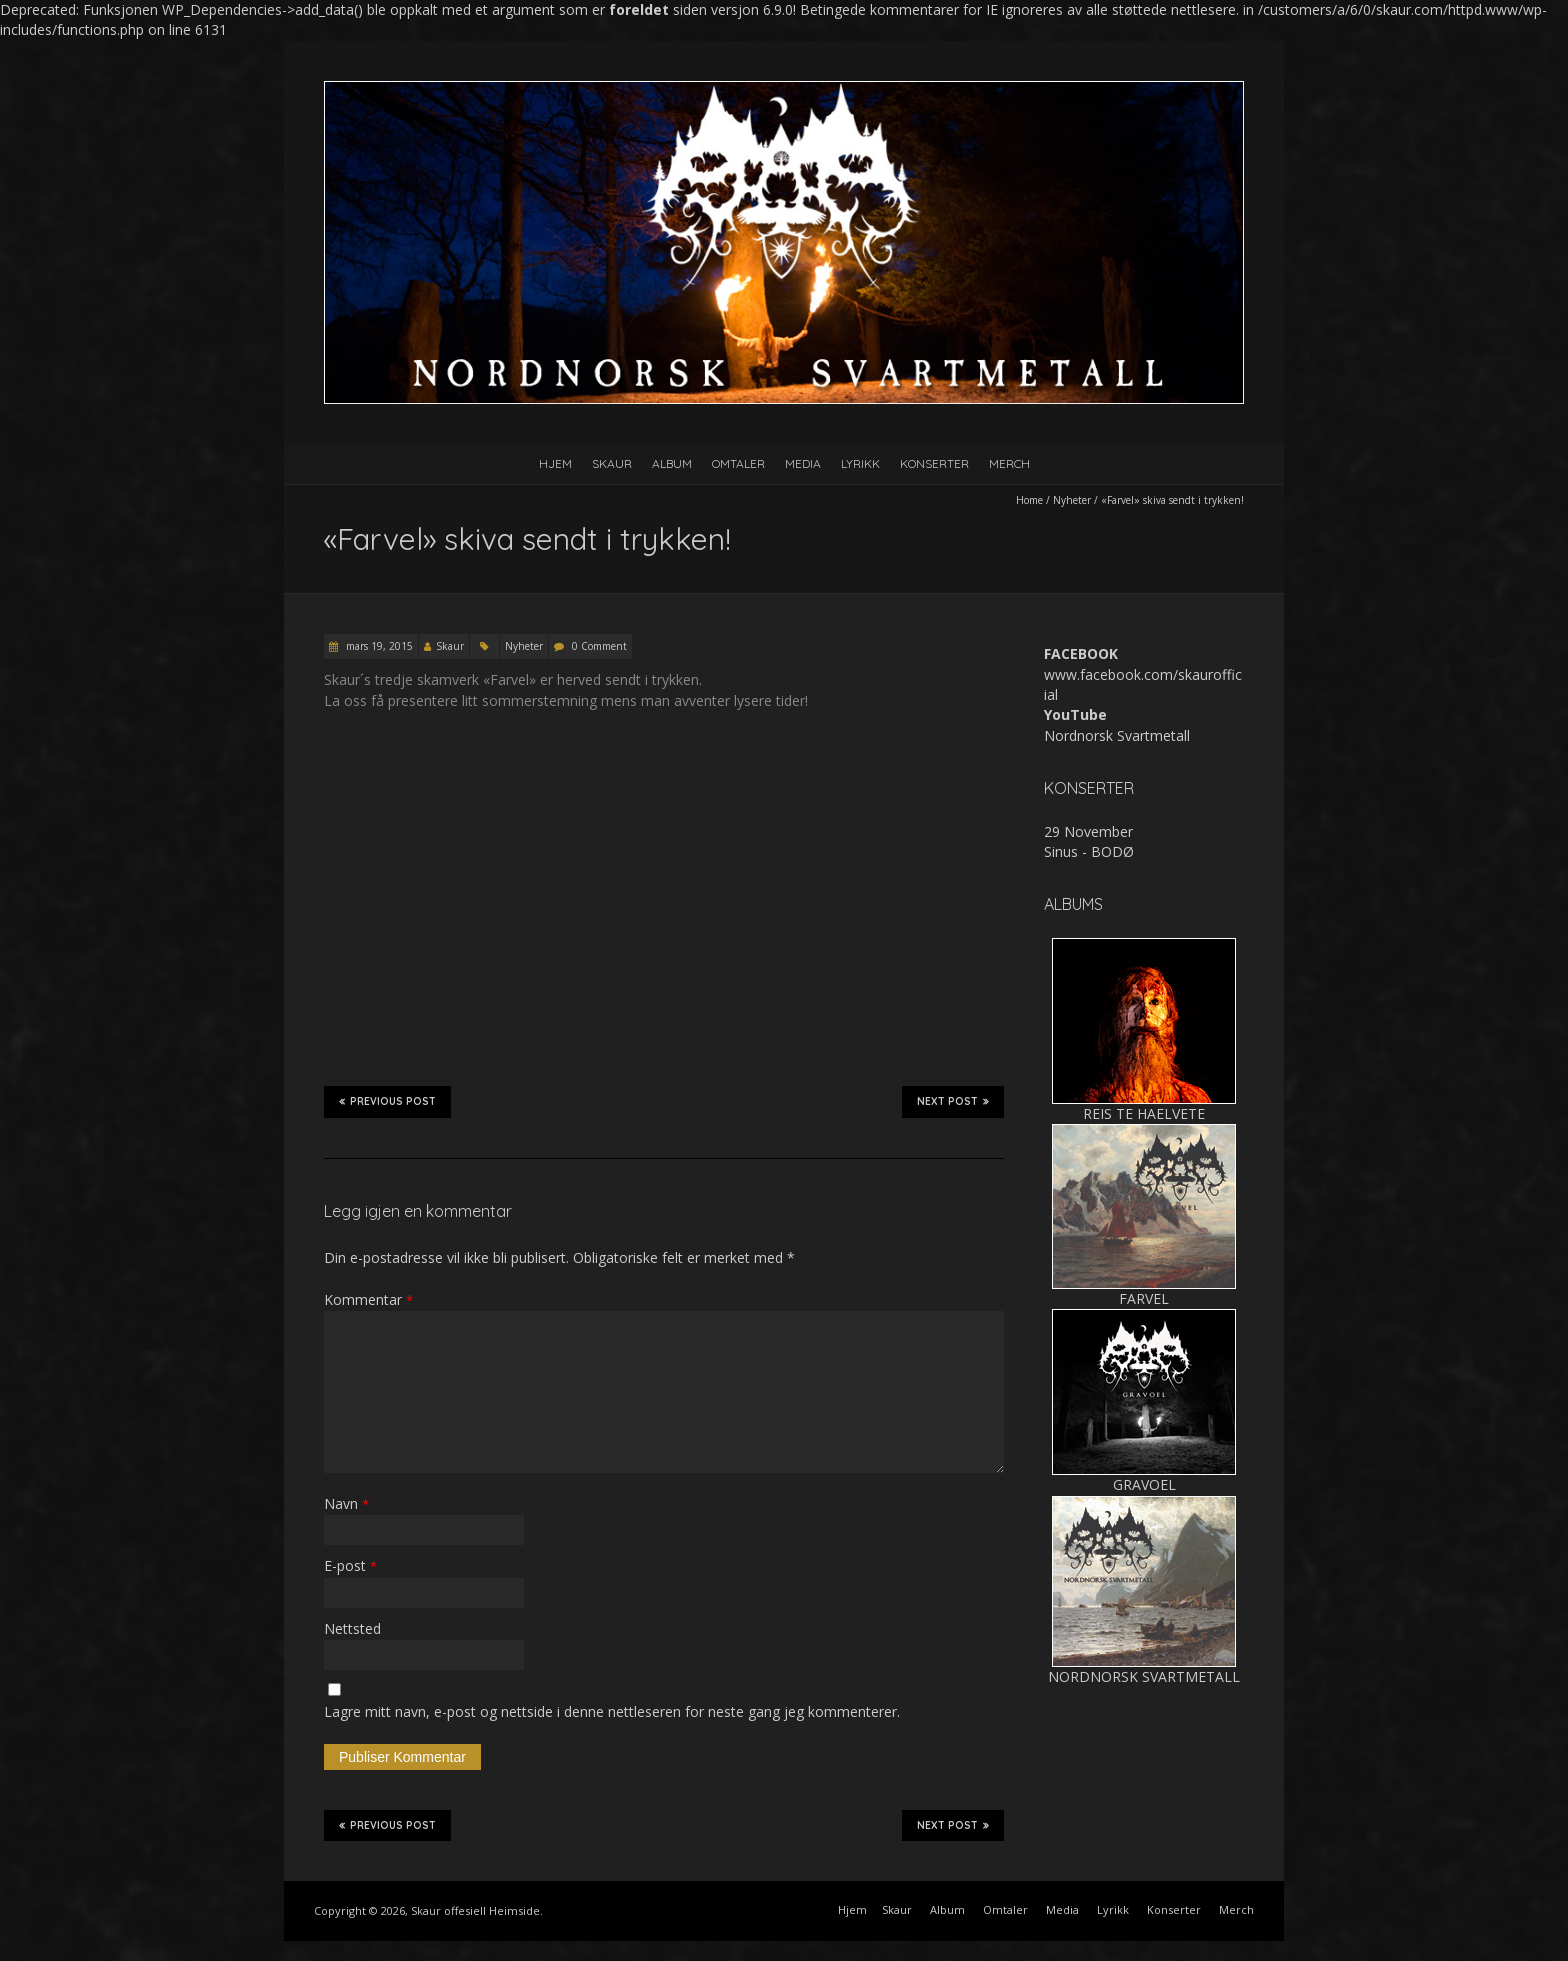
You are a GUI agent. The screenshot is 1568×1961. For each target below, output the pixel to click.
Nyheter (1072, 500)
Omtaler (738, 463)
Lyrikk (860, 463)
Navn (346, 1503)
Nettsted (352, 1628)
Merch (1009, 463)
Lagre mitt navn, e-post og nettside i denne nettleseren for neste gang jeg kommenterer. (612, 1711)
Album (672, 463)
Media (803, 463)
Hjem (555, 463)
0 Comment (599, 646)
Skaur (612, 463)
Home (1029, 500)
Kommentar (368, 1299)
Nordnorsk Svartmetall (1117, 735)
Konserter (934, 463)
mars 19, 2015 (378, 646)
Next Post (953, 1101)
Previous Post (387, 1101)
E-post (350, 1565)
